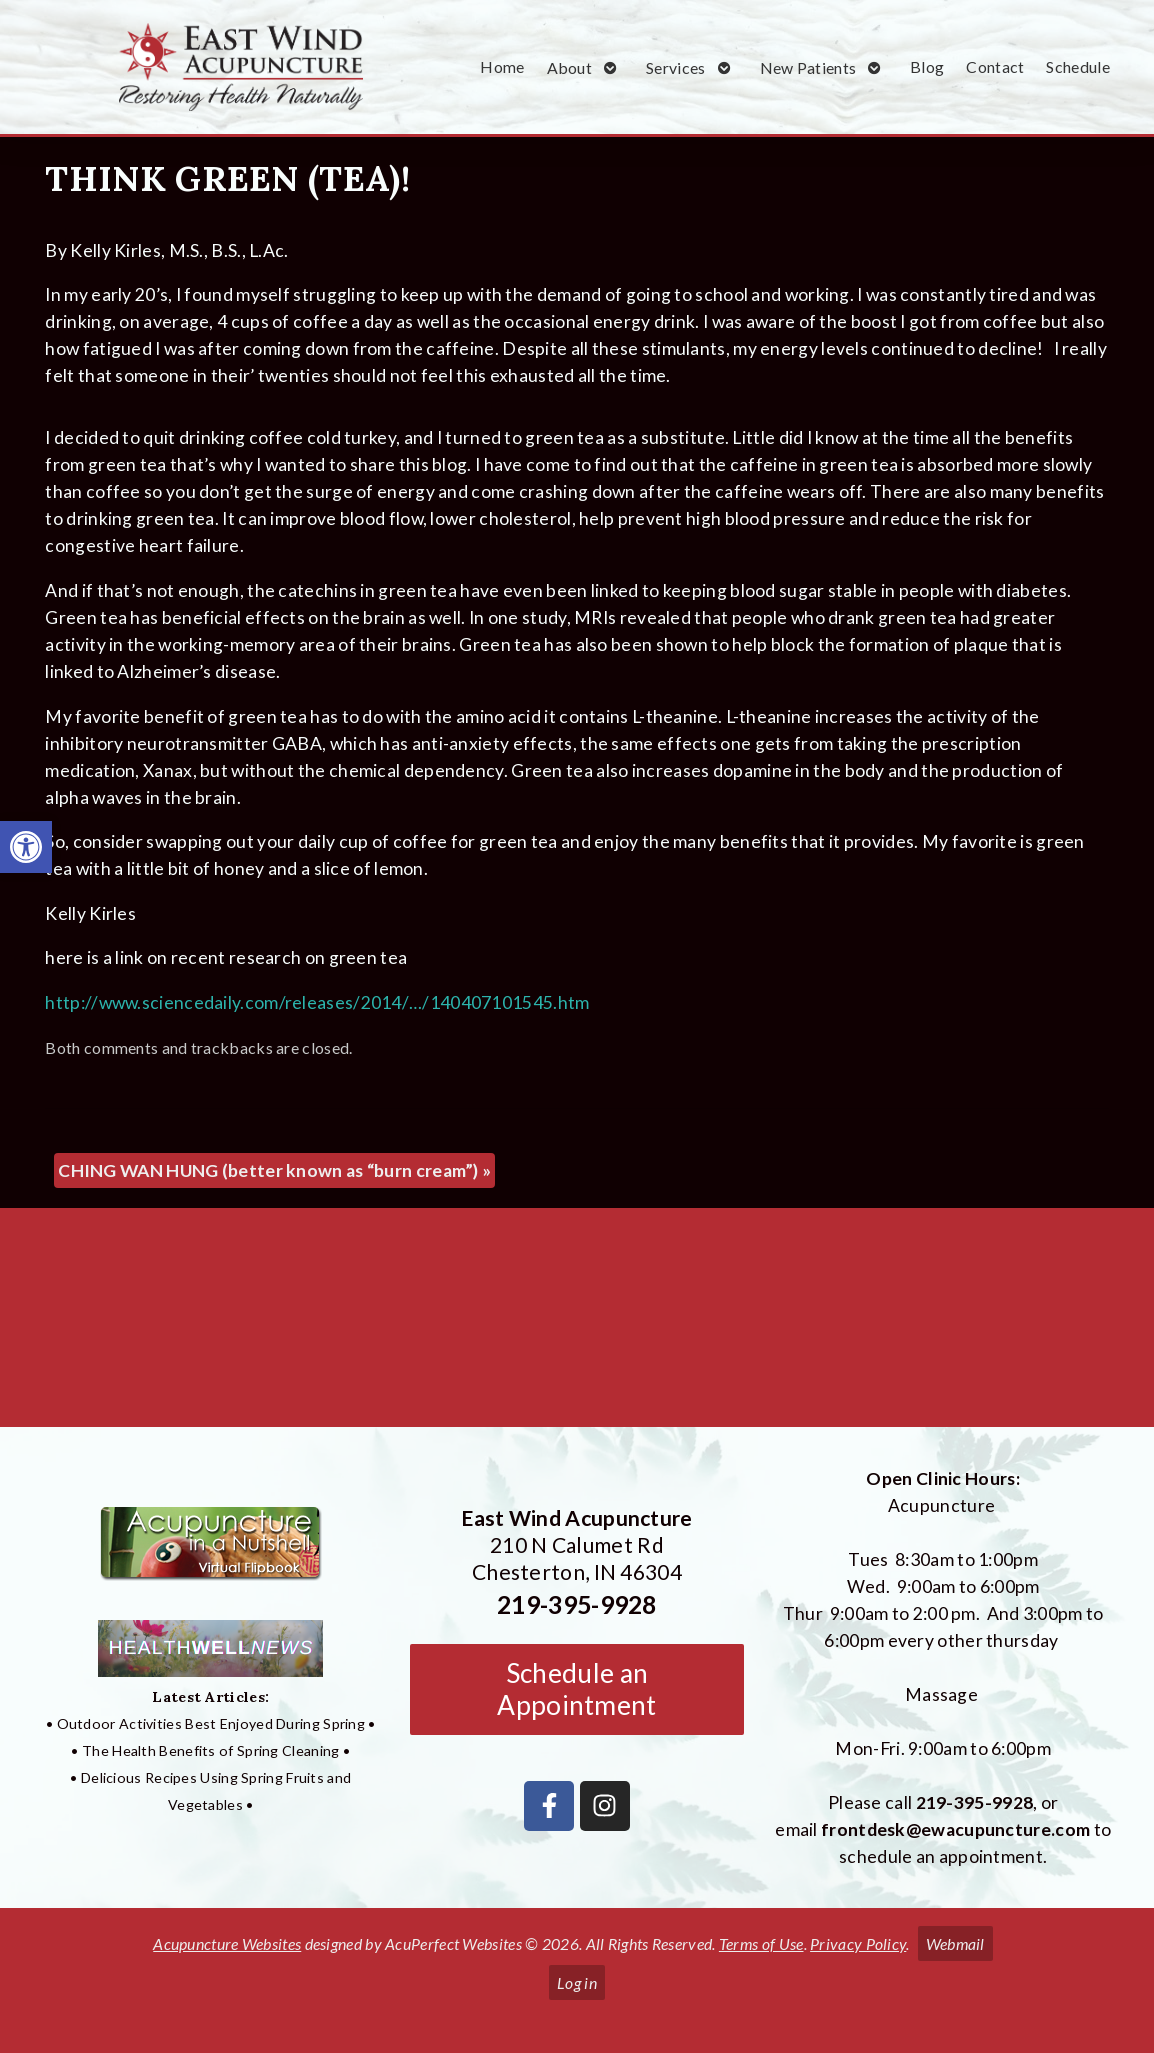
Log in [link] (577, 1982)
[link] (26, 847)
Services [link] (675, 67)
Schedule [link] (1077, 66)
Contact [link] (995, 66)
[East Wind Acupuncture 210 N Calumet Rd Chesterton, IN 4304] (577, 1325)
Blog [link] (927, 66)
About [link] (570, 67)
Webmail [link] (955, 1943)
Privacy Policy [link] (858, 1943)
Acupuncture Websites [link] (227, 1943)
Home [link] (502, 66)
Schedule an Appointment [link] (576, 1689)
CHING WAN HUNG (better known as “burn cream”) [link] (274, 1170)
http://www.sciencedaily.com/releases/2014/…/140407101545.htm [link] (317, 1002)
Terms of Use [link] (761, 1943)
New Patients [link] (808, 67)
